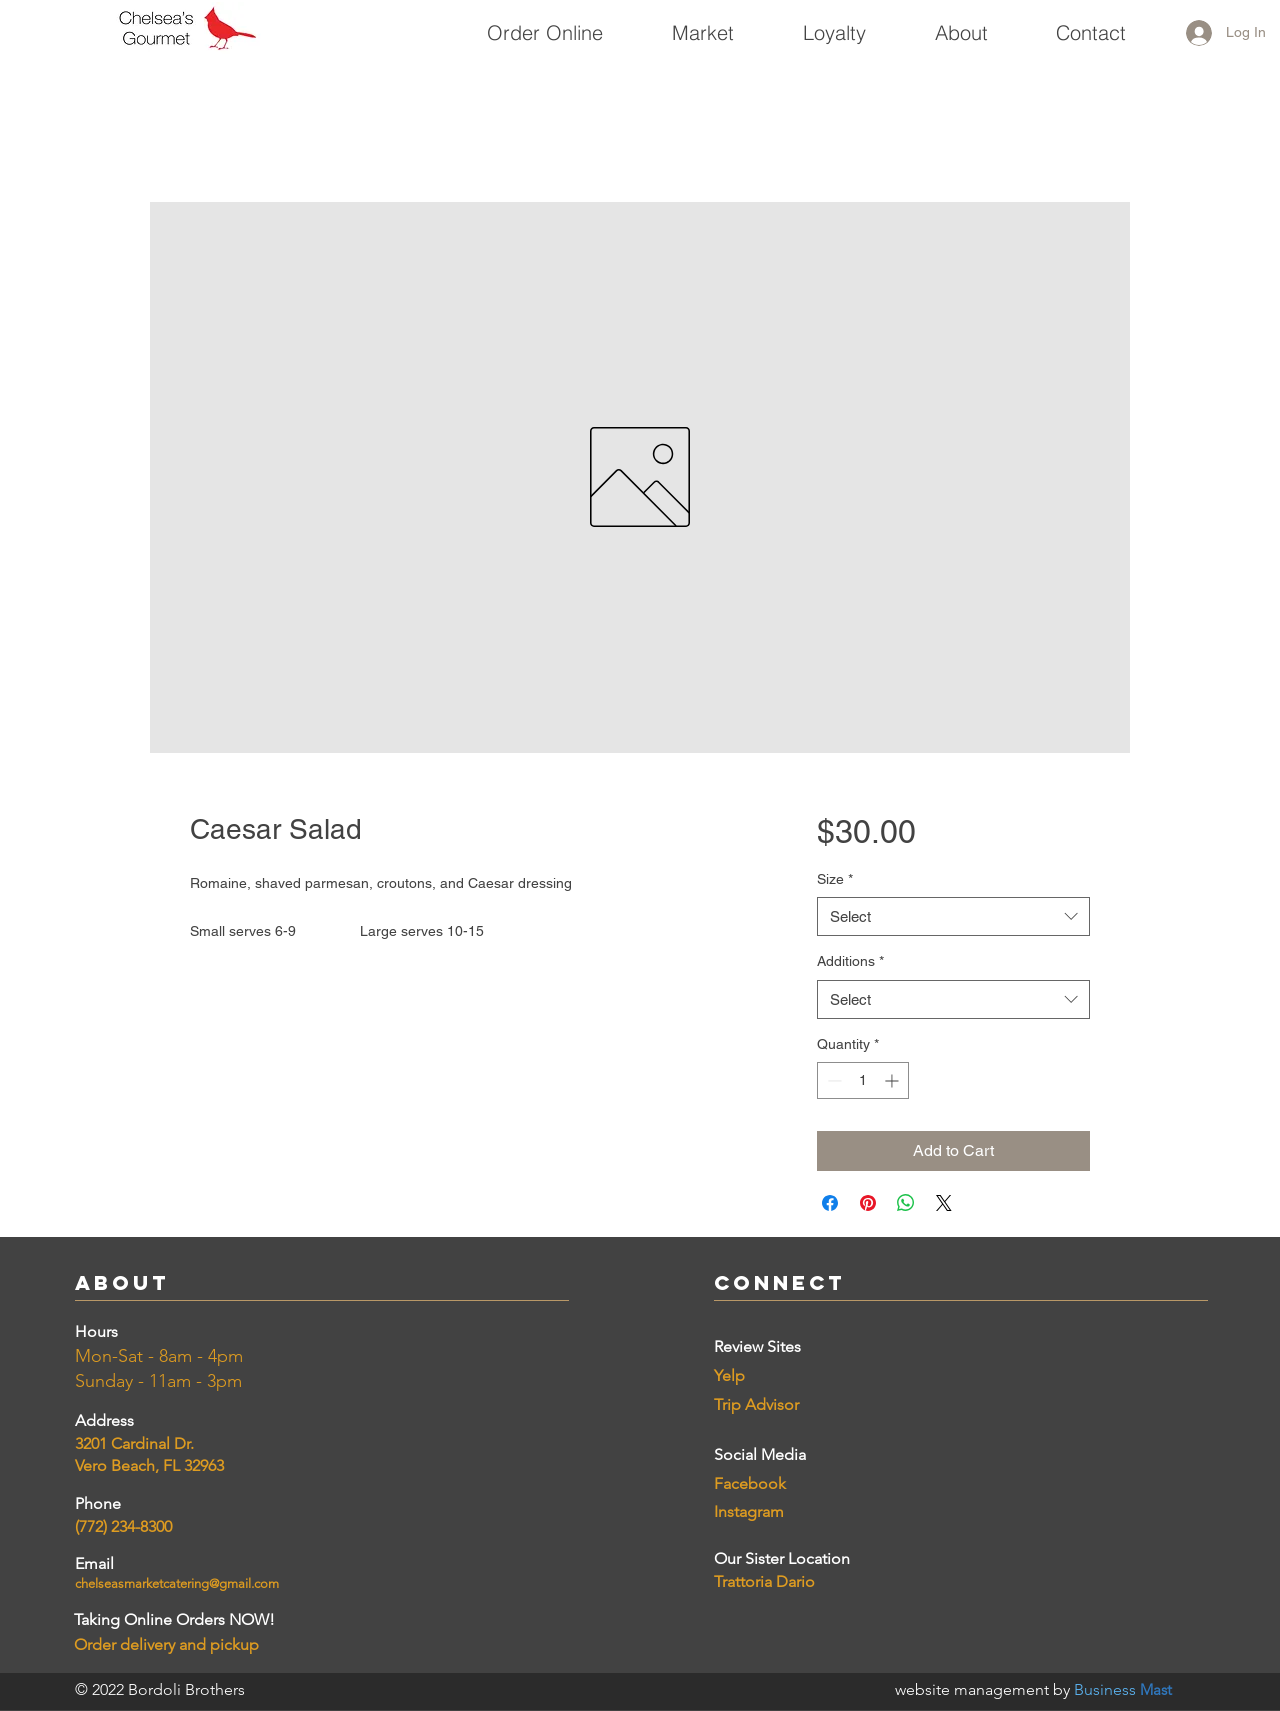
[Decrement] (832, 1080)
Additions (850, 961)
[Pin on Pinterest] (868, 1203)
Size (835, 879)
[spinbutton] (863, 1080)
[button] (702, 23)
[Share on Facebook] (830, 1203)
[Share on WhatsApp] (906, 1203)
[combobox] (953, 916)
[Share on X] (944, 1203)
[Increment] (893, 1080)
